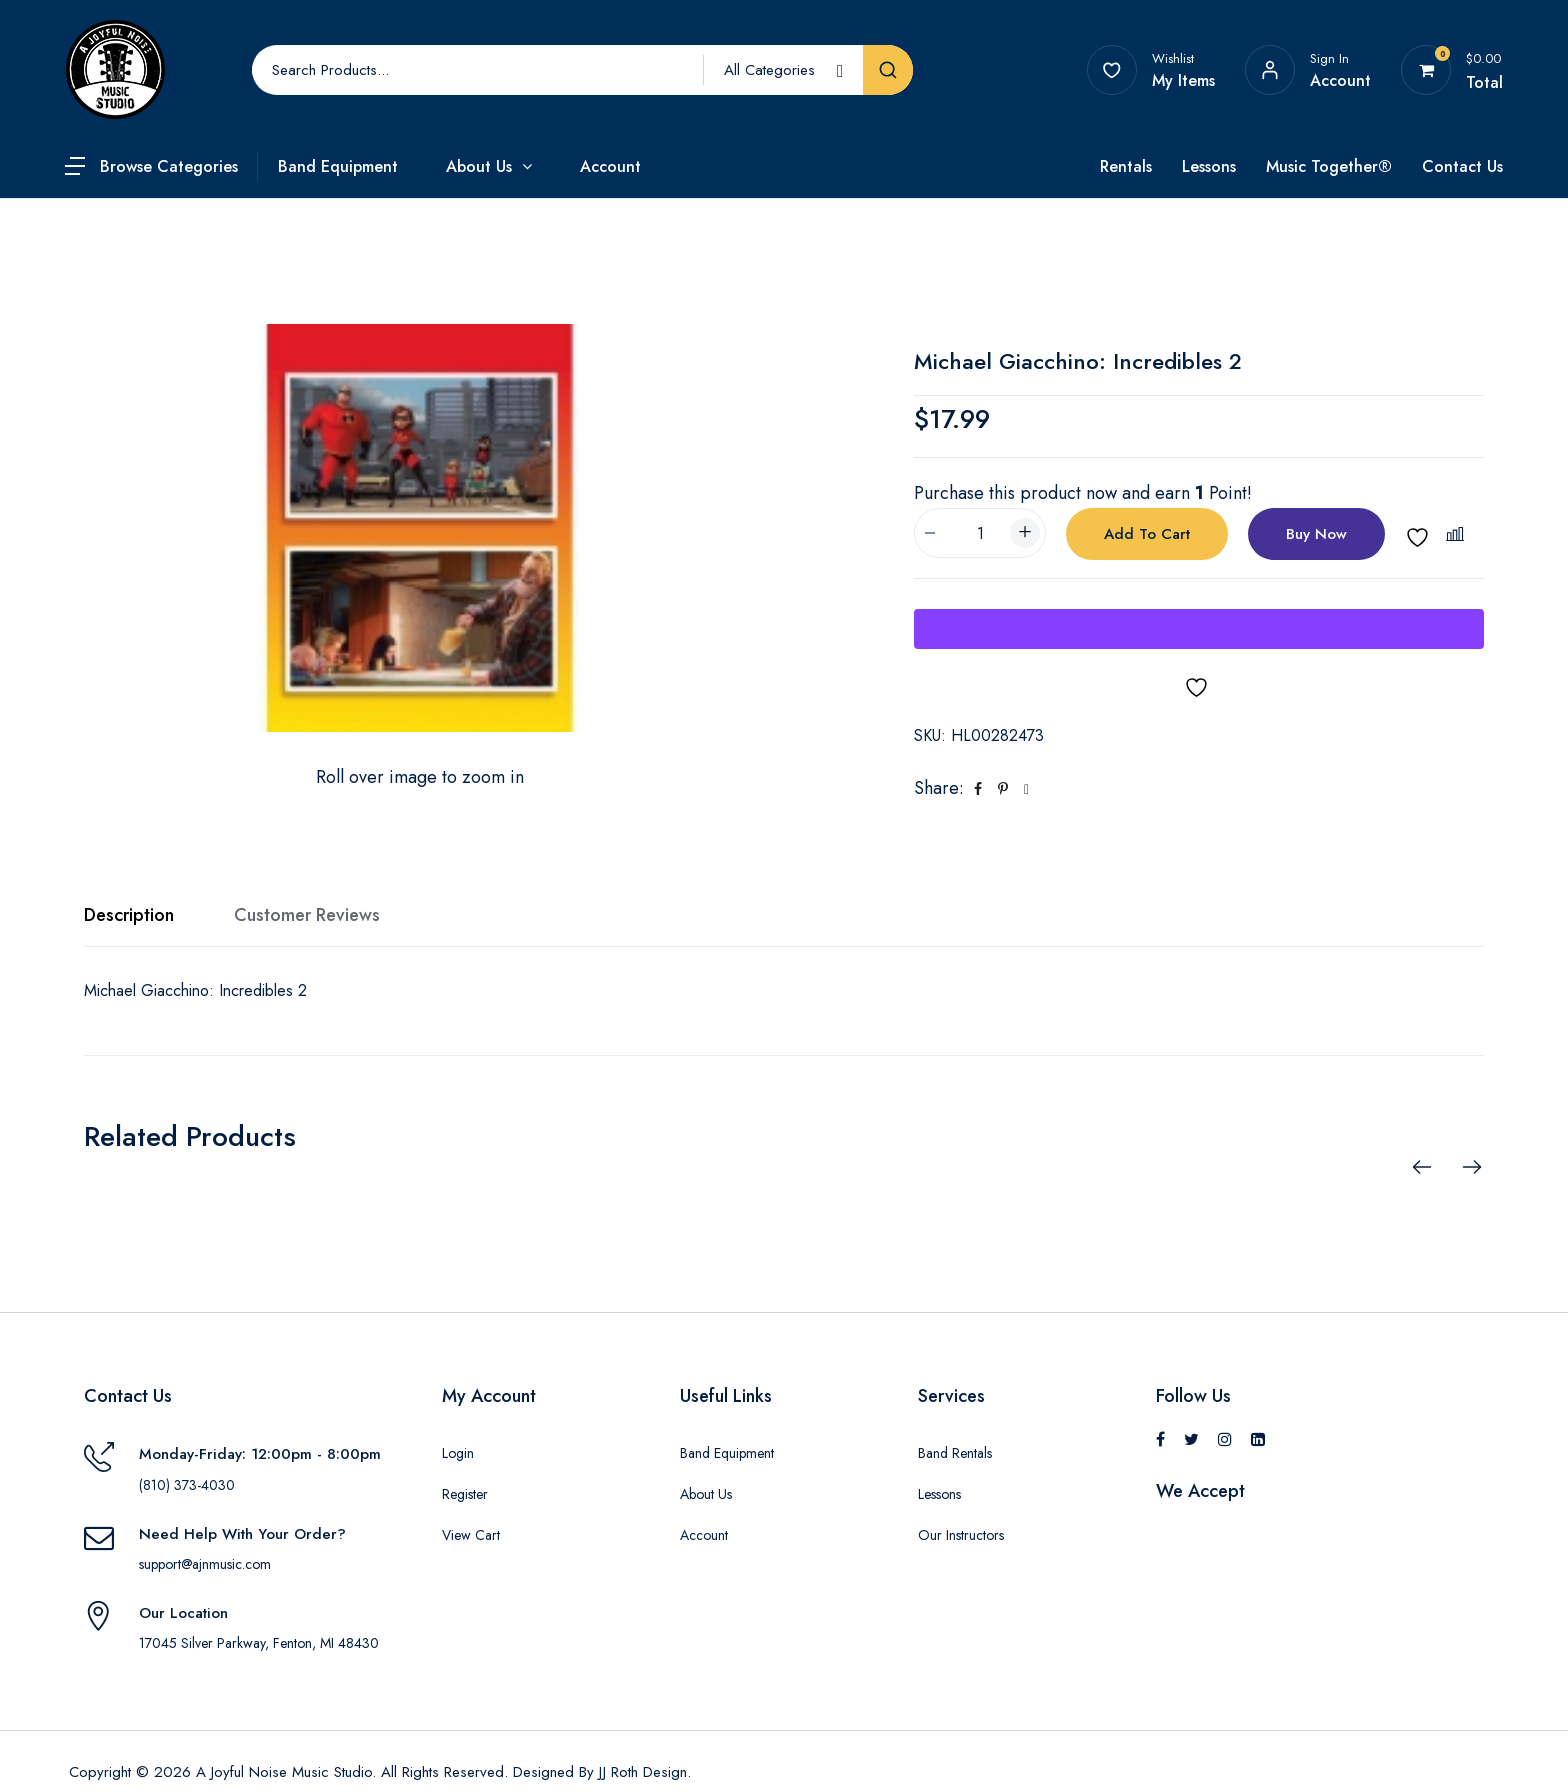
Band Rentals (955, 1453)
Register (465, 1494)
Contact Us (1462, 166)
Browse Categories (169, 166)
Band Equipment (338, 166)
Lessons (1209, 166)
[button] (1458, 534)
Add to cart (1147, 534)
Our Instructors (961, 1535)
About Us (479, 166)
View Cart (471, 1535)
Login (458, 1453)
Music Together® (1329, 166)
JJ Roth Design (643, 1772)
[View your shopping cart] (1426, 70)
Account (610, 166)
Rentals (1126, 166)
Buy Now (1316, 534)
